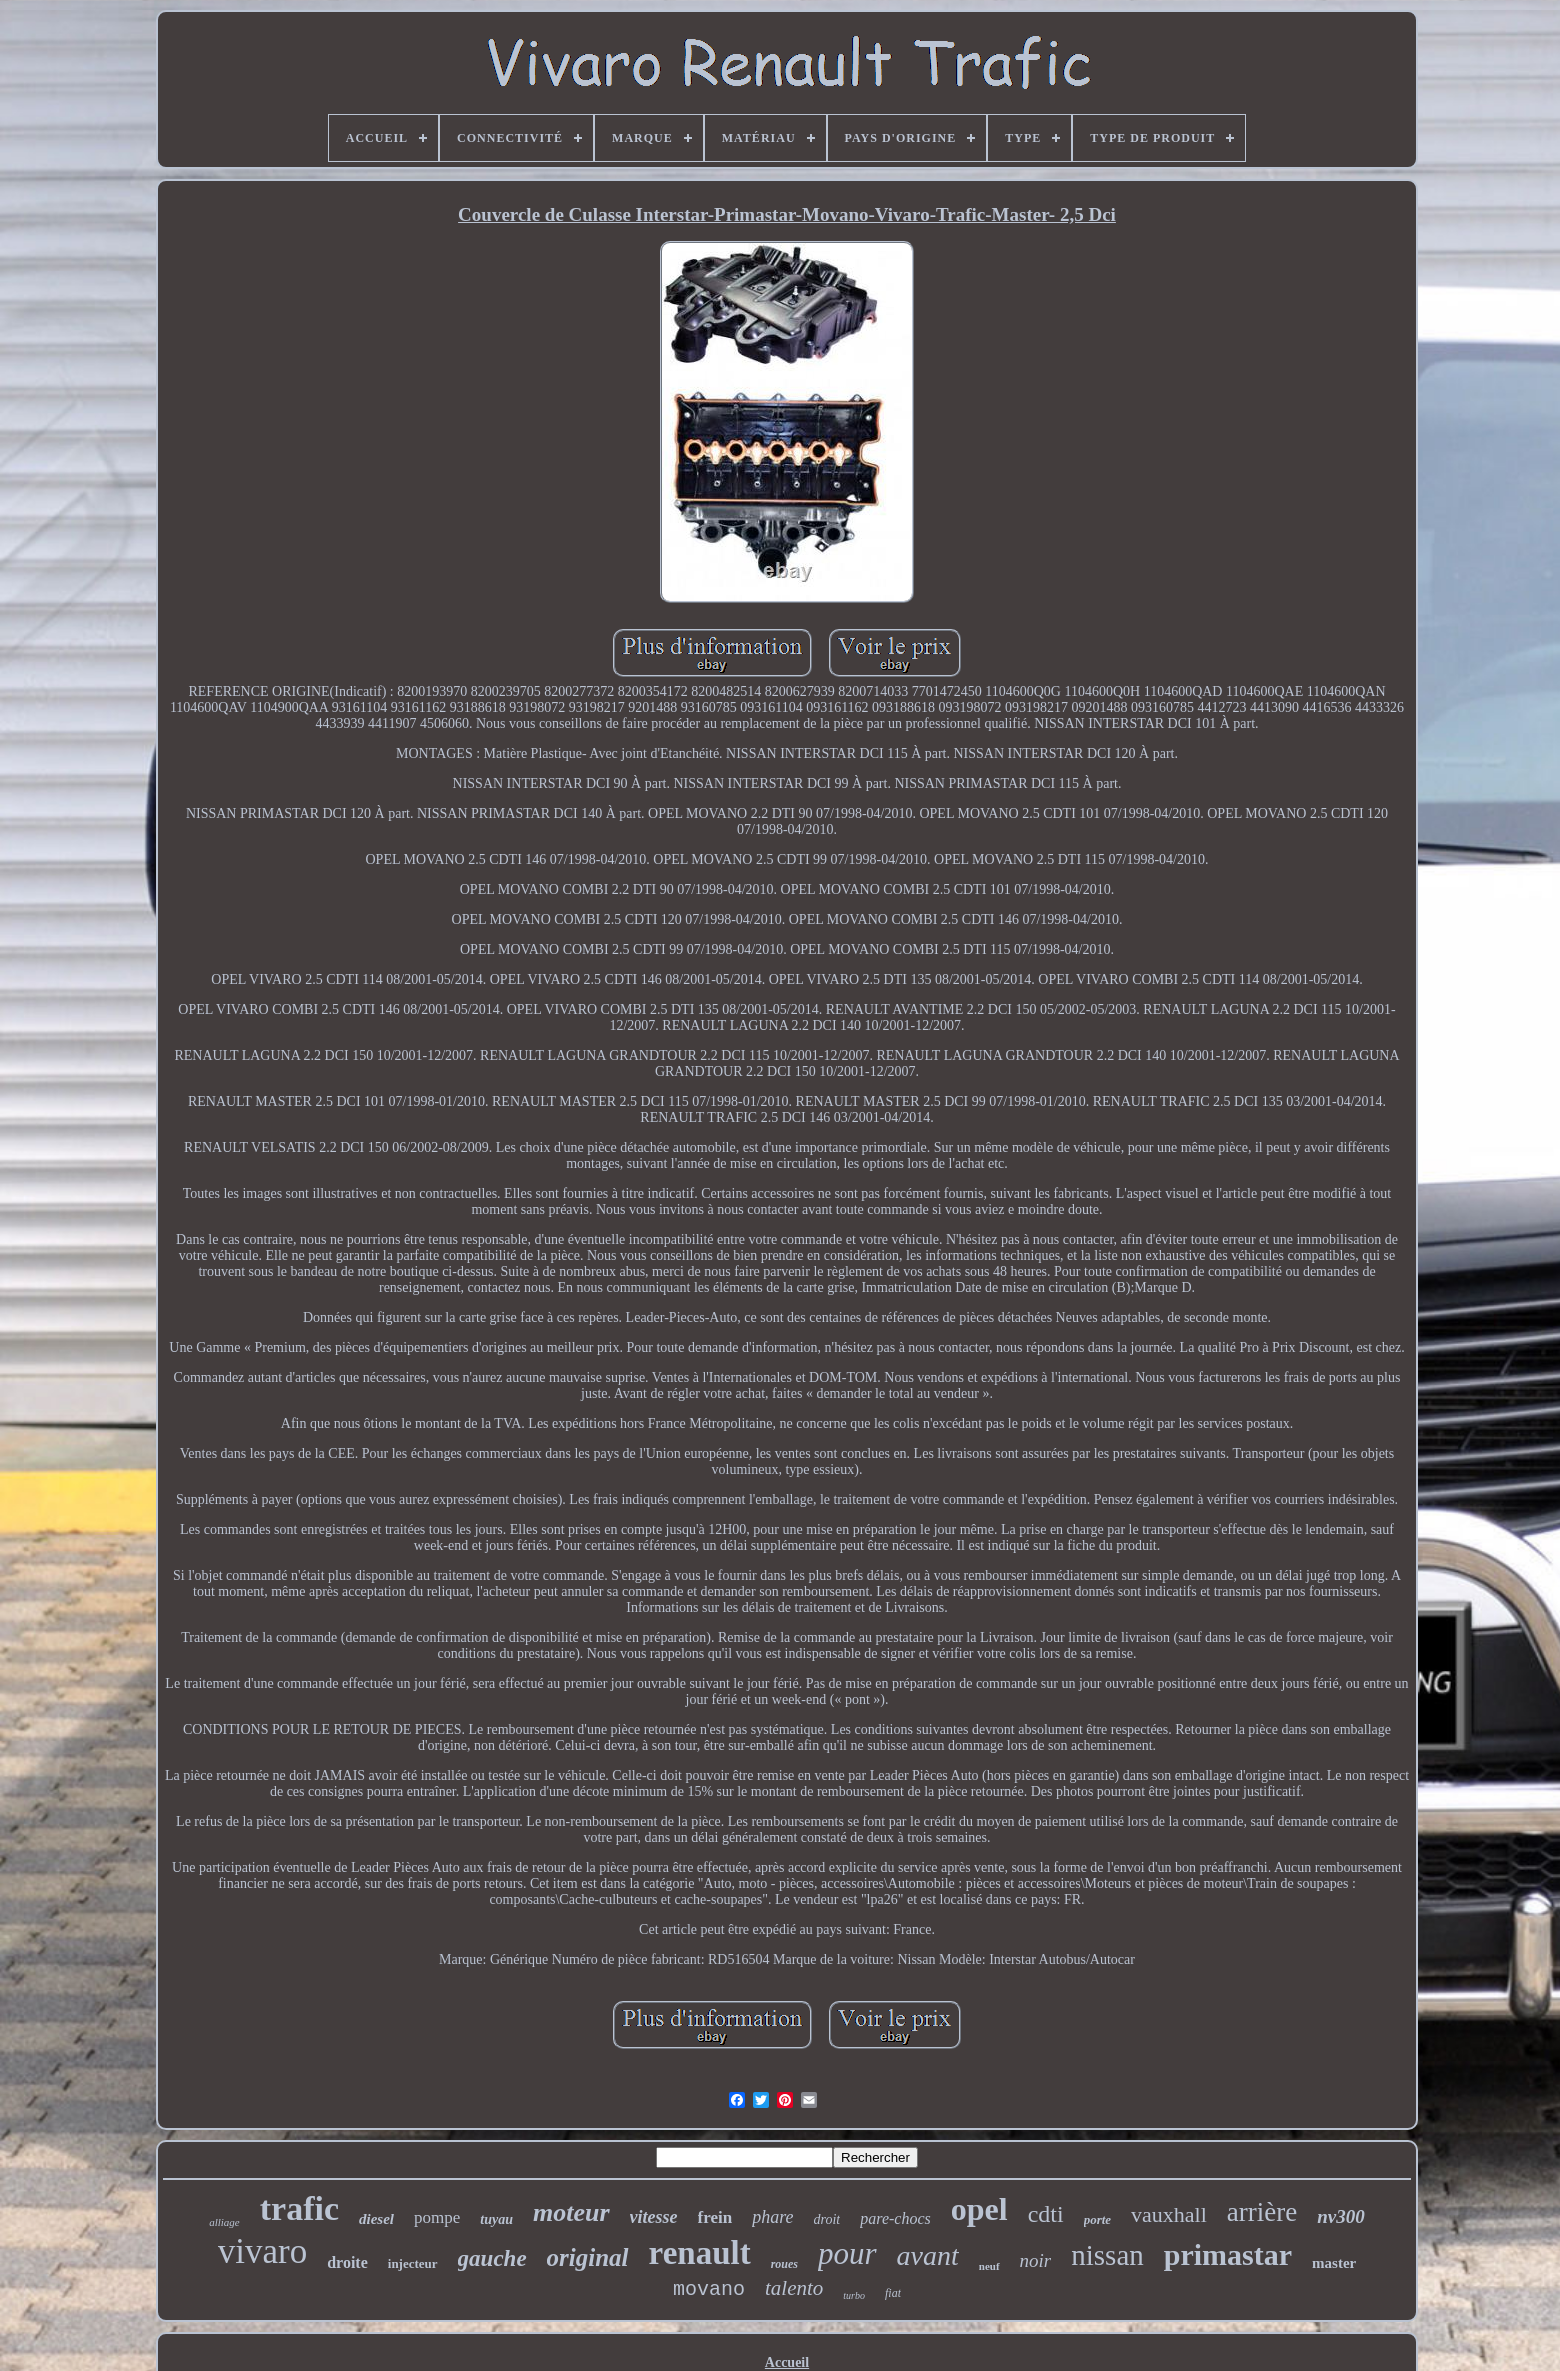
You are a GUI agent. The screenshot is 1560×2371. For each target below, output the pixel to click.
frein (715, 2217)
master (1334, 2263)
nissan (1107, 2255)
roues (784, 2264)
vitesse (654, 2217)
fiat (893, 2293)
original (588, 2257)
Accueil (787, 2362)
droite (347, 2262)
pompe (437, 2217)
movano (709, 2289)
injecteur (413, 2263)
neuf (989, 2266)
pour (847, 2253)
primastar (1228, 2254)
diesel (376, 2219)
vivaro (262, 2251)
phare (772, 2217)
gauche (492, 2258)
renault (700, 2253)
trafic (299, 2208)
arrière (1262, 2212)
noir (1036, 2260)
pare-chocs (895, 2218)
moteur (571, 2212)
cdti (1046, 2214)
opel (979, 2209)
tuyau (496, 2219)
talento (794, 2288)
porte (1097, 2219)
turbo (854, 2295)
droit (827, 2219)
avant (928, 2255)
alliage (224, 2222)
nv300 (1341, 2216)
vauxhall (1169, 2214)
